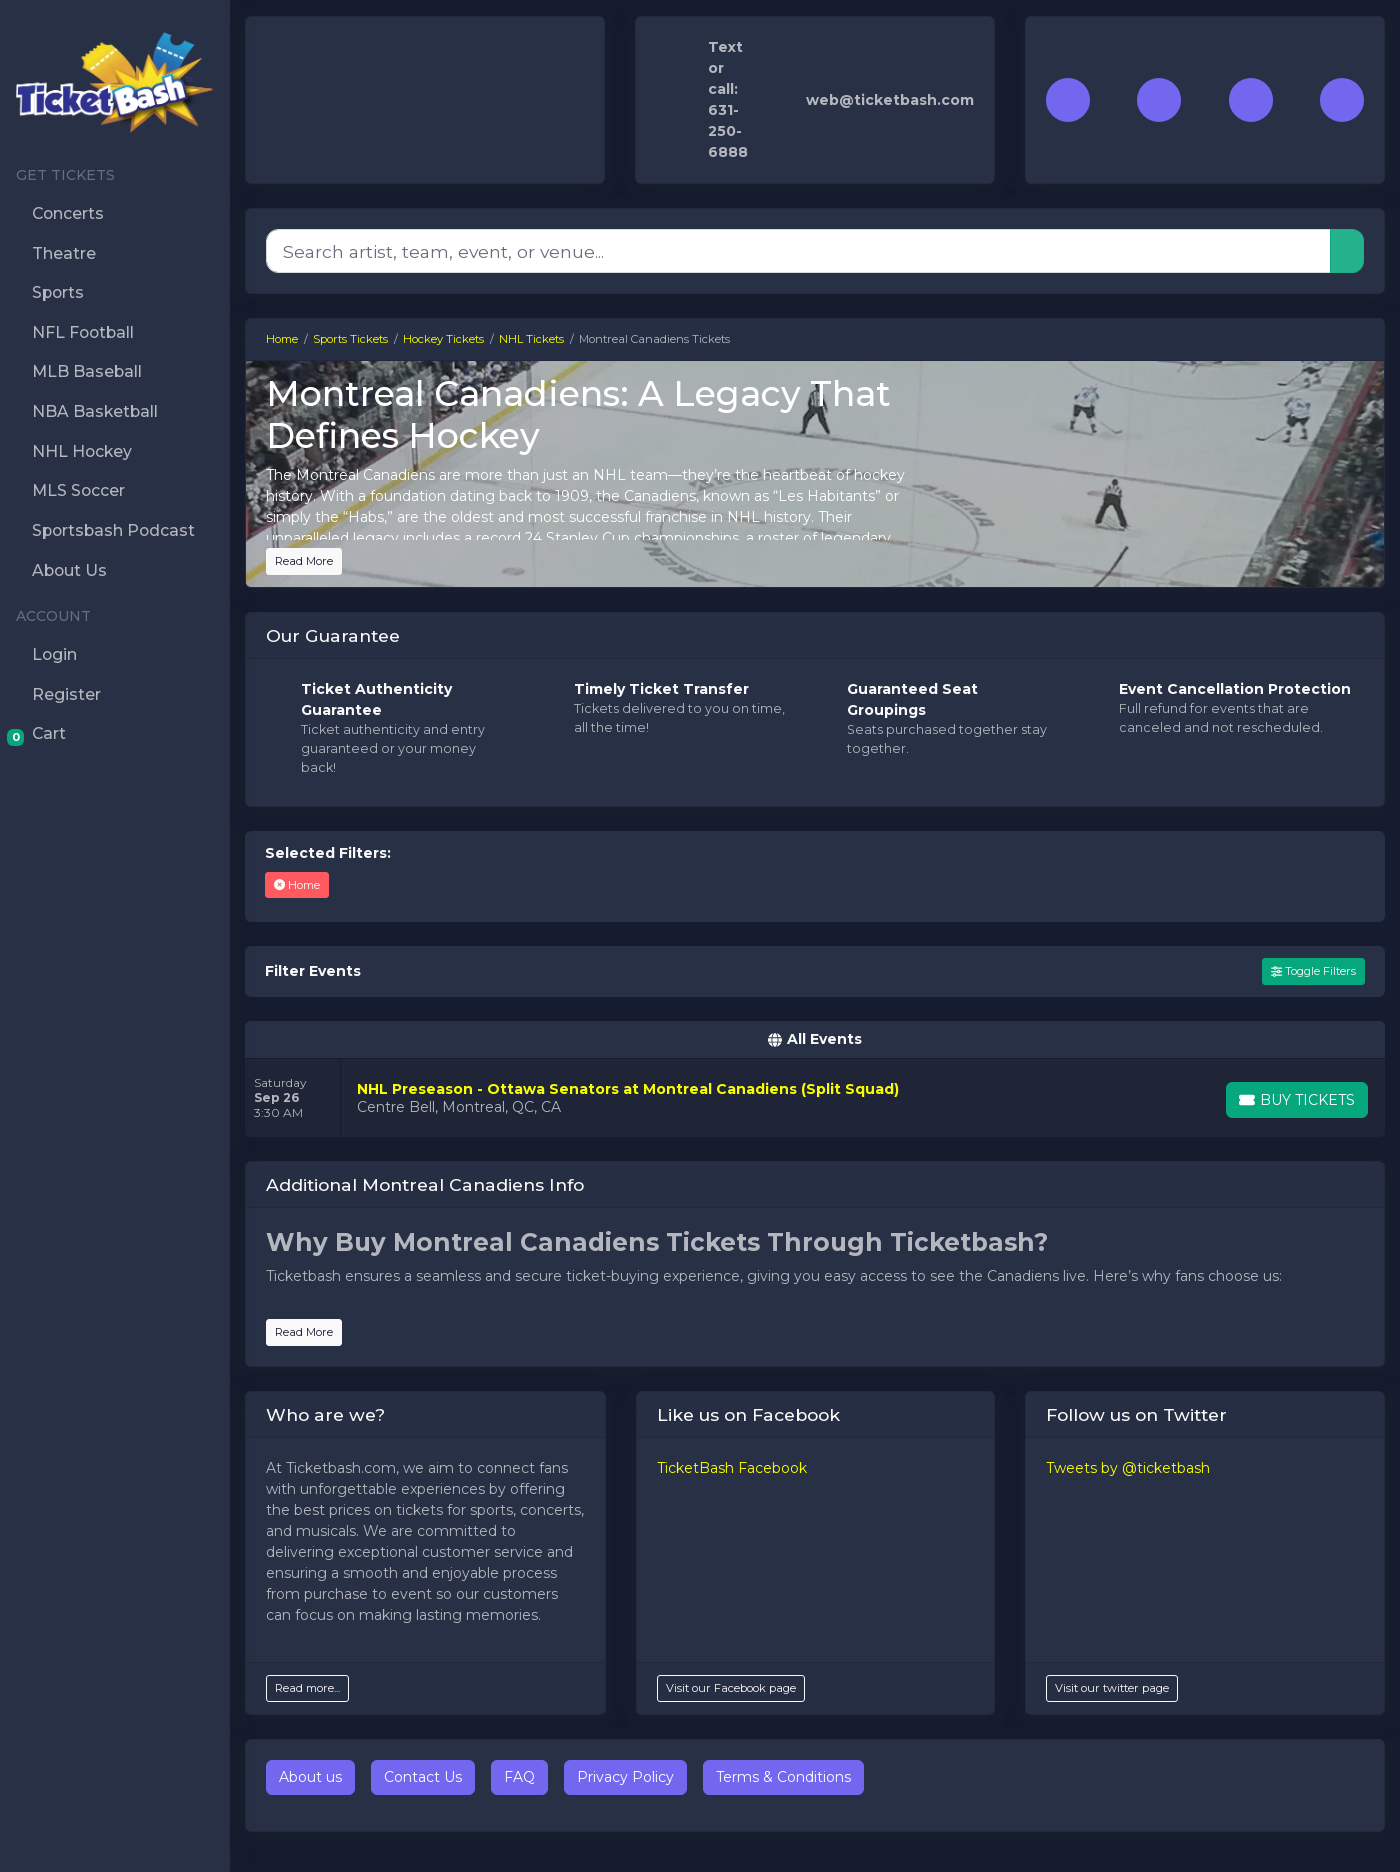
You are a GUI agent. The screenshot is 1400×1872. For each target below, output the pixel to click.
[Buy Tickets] (1297, 1100)
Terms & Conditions (783, 1777)
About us (310, 1777)
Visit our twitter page (1112, 1688)
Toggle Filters (1313, 971)
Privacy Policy (625, 1777)
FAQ (519, 1777)
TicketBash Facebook (732, 1468)
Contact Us (423, 1777)
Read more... (307, 1688)
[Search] (798, 251)
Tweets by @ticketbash (1128, 1468)
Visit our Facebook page (731, 1688)
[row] (815, 1098)
